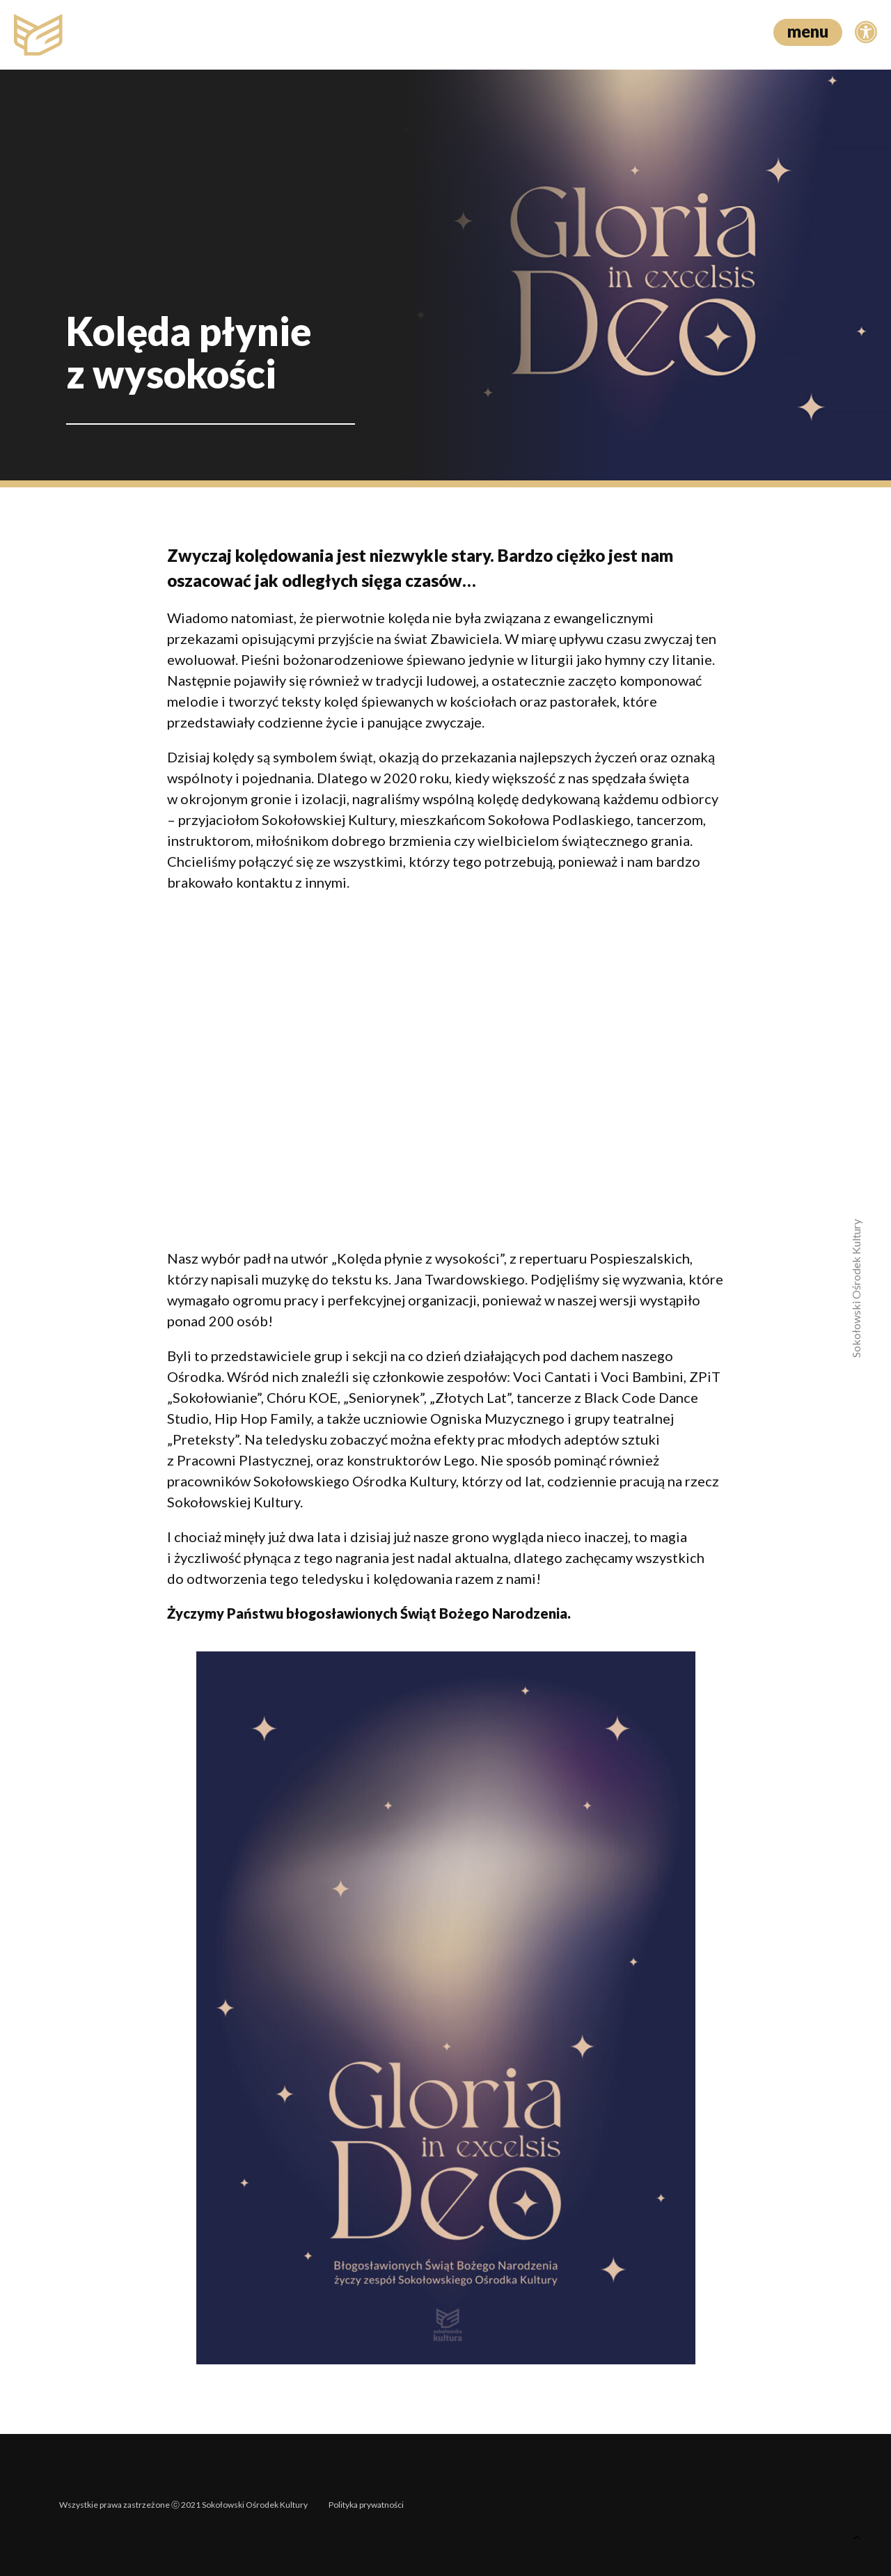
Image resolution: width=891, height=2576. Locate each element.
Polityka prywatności (366, 2504)
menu (807, 31)
